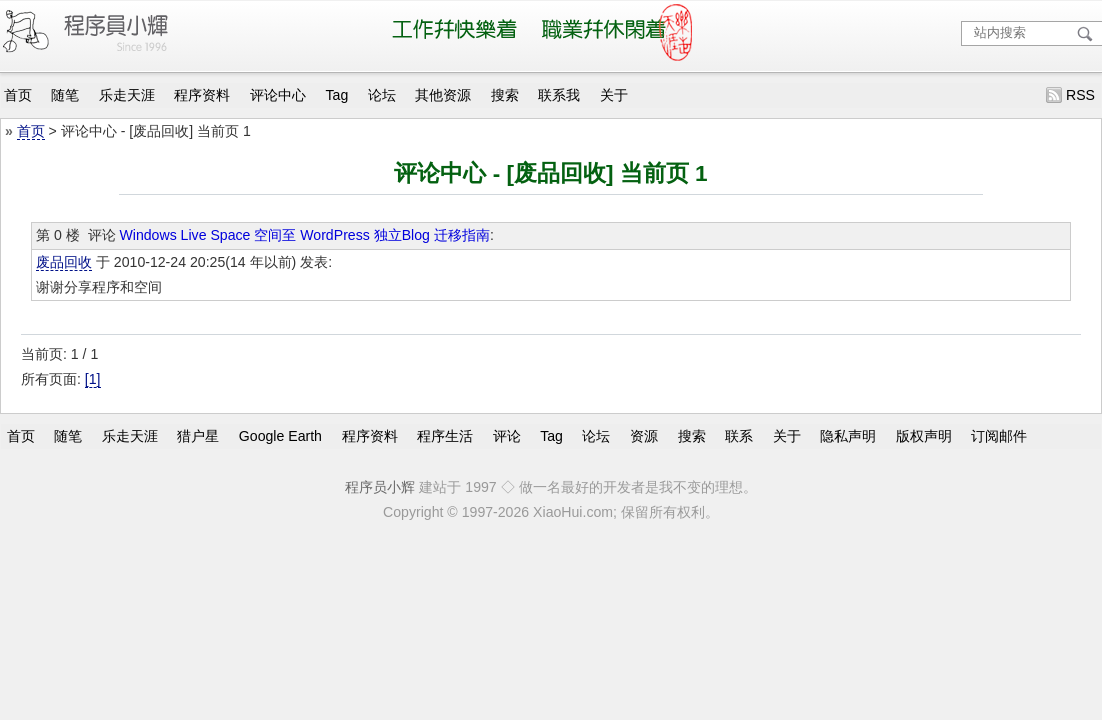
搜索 (505, 95)
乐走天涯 (127, 95)
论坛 (382, 95)
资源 (644, 436)
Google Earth (280, 436)
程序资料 (202, 95)
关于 (614, 95)
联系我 (559, 95)
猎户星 (198, 436)
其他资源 (443, 95)
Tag (337, 95)
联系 (739, 436)
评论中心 (278, 95)
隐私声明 (848, 436)
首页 (18, 95)
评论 (507, 436)
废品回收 (64, 262)
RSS (1080, 95)
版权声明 (924, 436)
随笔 (65, 95)
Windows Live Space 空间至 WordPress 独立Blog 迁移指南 (304, 235)
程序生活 (445, 436)
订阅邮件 (999, 436)
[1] (93, 379)
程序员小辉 (380, 487)
